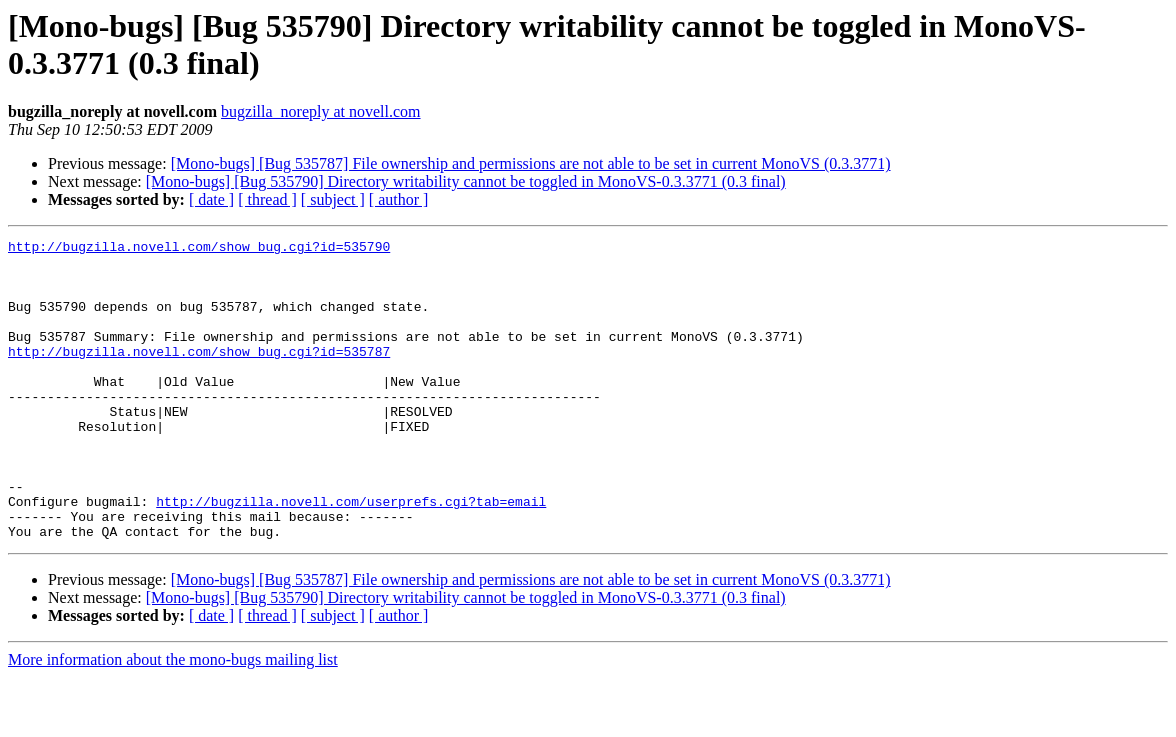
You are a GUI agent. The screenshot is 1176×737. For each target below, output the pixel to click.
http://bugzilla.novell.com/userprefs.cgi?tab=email (351, 555)
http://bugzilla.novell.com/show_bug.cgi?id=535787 (199, 375)
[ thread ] (267, 199)
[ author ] (399, 199)
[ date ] (211, 199)
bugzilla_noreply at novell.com (321, 111)
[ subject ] (333, 199)
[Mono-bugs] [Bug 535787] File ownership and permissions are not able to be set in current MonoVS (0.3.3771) (531, 163)
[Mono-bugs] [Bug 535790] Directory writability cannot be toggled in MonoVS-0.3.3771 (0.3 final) (466, 181)
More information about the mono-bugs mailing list (173, 719)
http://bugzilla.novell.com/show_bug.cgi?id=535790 (199, 249)
